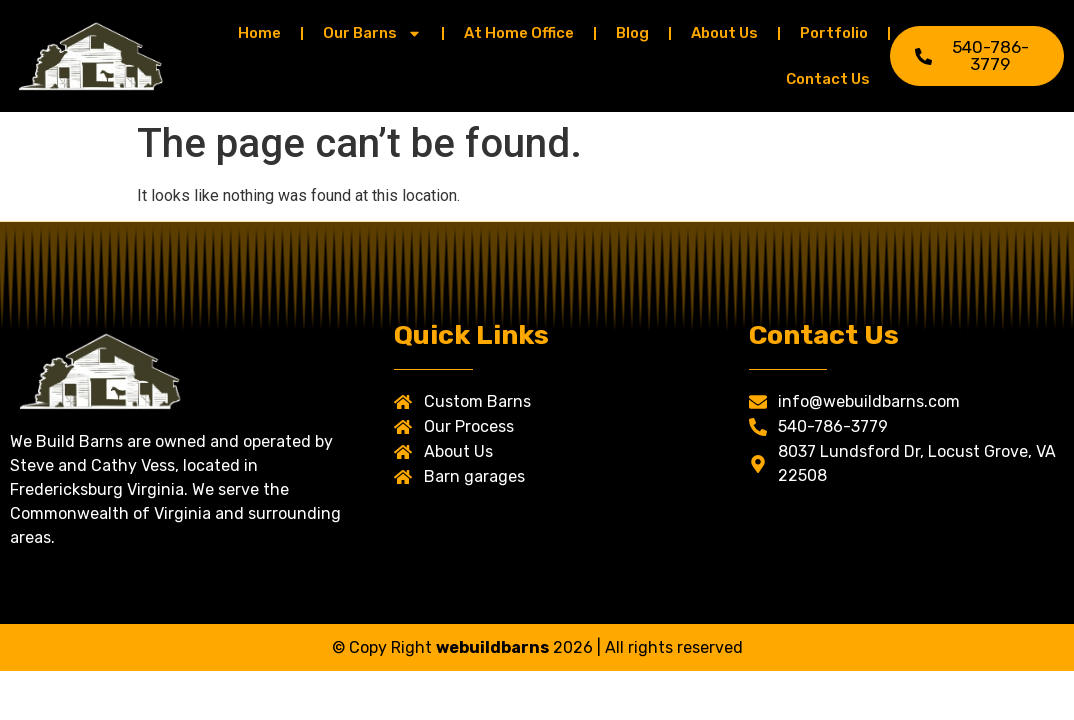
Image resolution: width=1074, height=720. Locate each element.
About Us (724, 33)
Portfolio (834, 33)
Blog (632, 33)
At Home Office (519, 33)
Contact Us (828, 79)
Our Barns (372, 33)
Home (259, 33)
